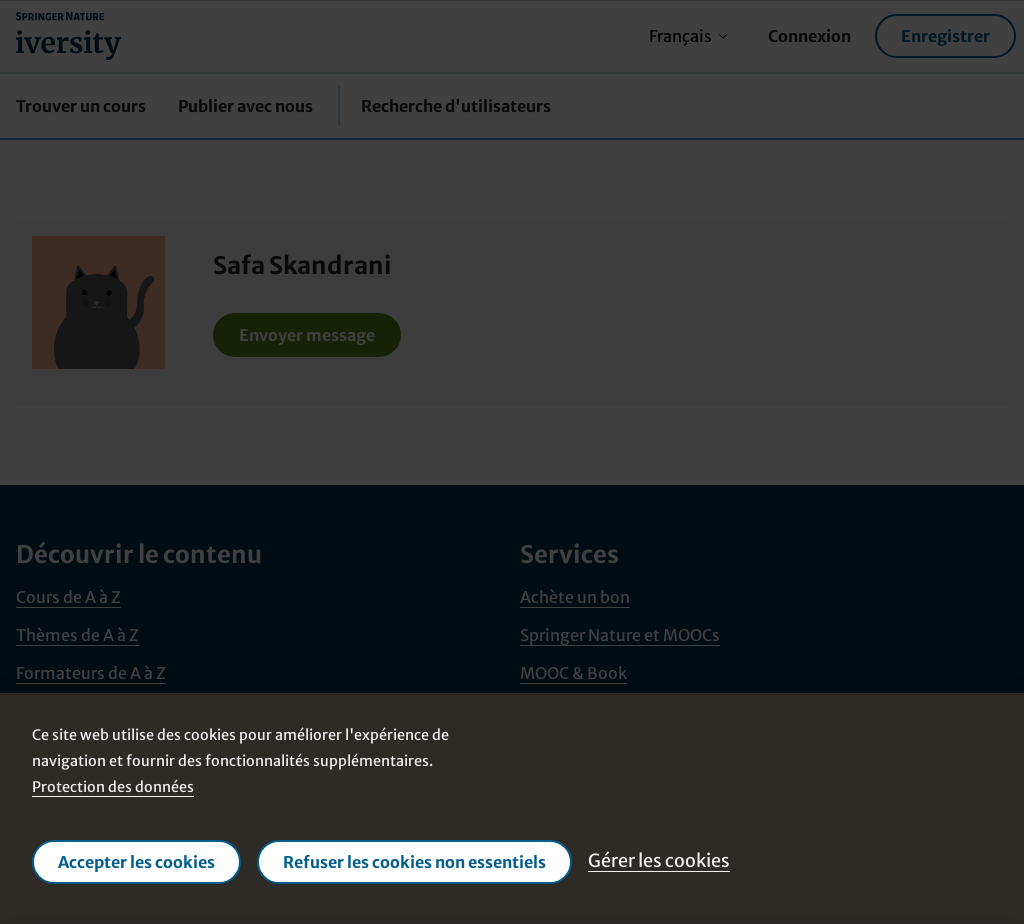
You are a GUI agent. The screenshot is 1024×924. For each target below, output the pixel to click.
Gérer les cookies (659, 860)
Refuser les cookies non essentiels (414, 862)
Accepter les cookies (136, 862)
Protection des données (113, 787)
